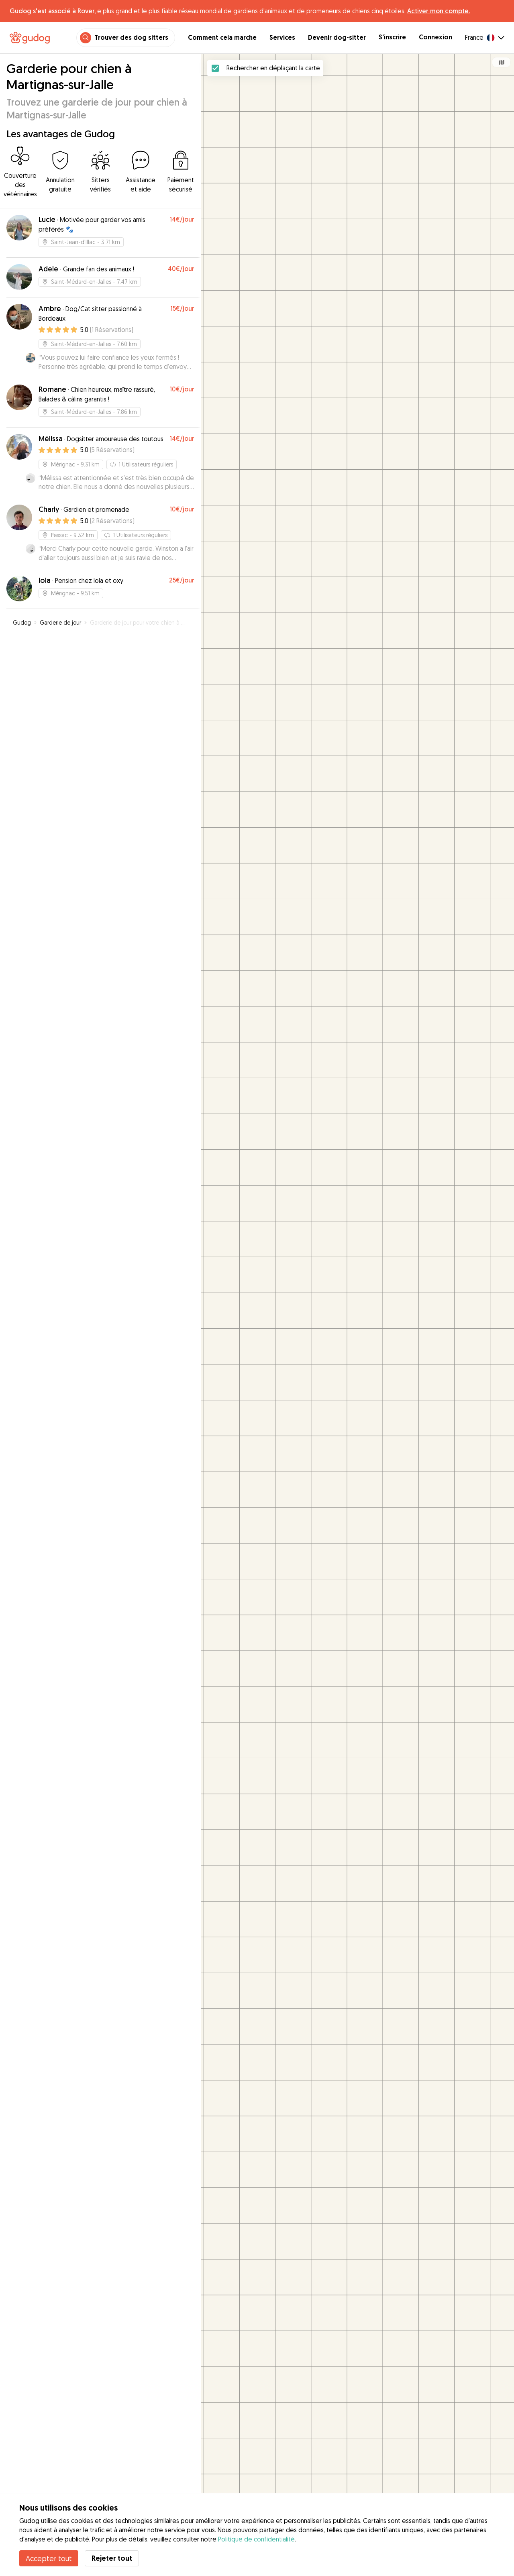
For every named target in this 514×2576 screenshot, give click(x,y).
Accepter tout (49, 2558)
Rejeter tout (112, 2558)
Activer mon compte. (438, 11)
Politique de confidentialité (256, 2539)
